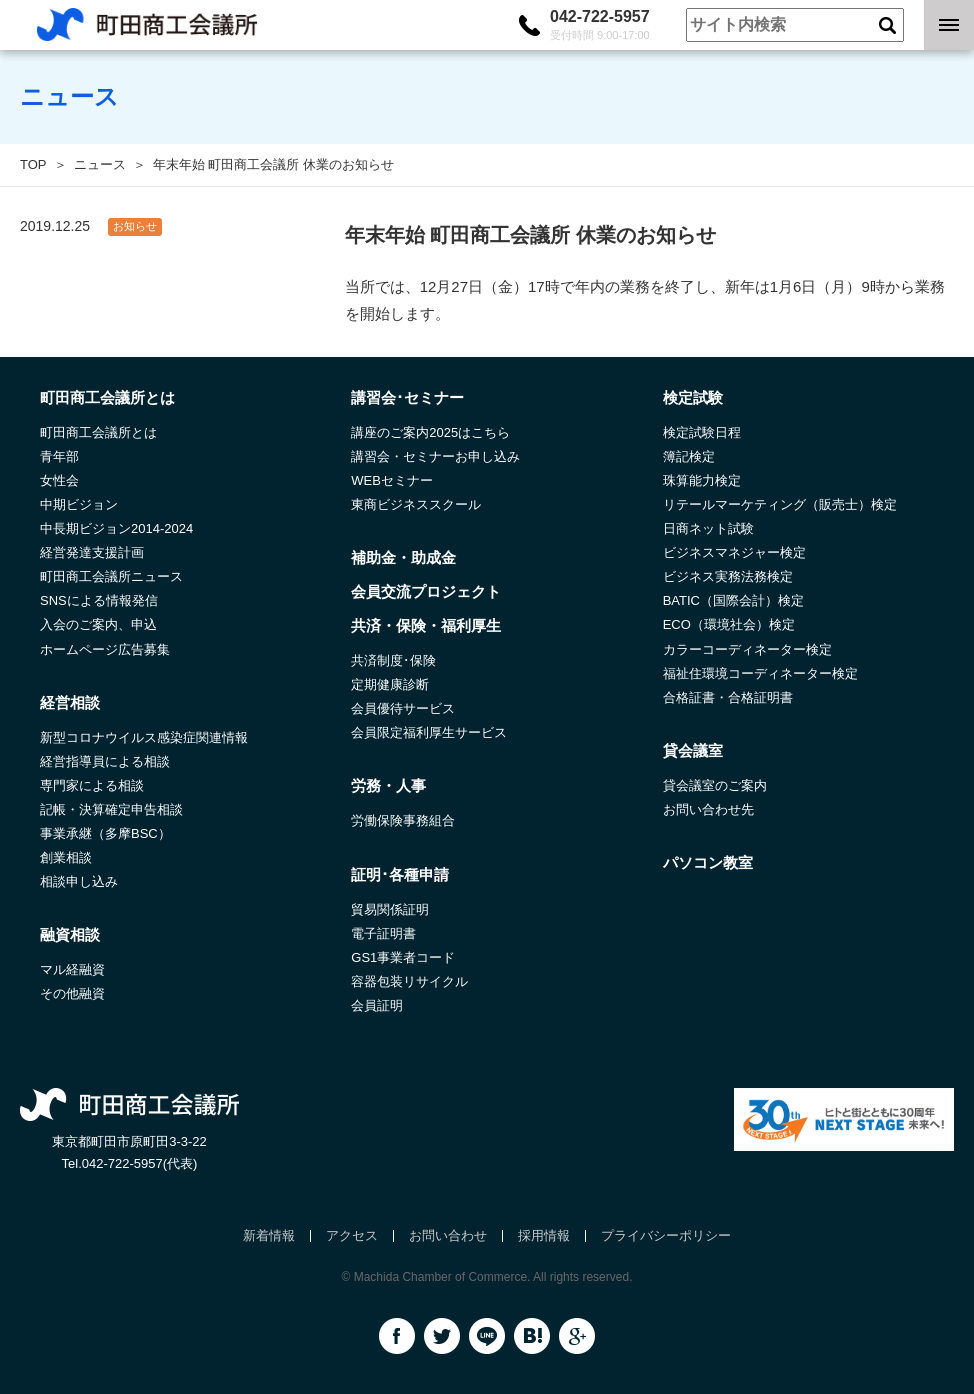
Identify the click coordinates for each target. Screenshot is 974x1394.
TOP (33, 164)
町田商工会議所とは (98, 432)
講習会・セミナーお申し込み (435, 456)
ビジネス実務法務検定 (728, 576)
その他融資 (72, 993)
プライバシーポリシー (666, 1235)
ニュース (100, 164)
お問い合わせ (448, 1235)
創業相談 (66, 857)
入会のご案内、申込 (98, 624)
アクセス (352, 1235)
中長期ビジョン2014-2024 (116, 528)
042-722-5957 (600, 25)
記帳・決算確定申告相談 (111, 809)
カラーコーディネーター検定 (747, 649)
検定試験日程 (702, 432)
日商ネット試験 (708, 528)
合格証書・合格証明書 (728, 697)
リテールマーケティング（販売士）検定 (780, 504)
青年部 (59, 456)
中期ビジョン (79, 504)
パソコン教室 (708, 862)
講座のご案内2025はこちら (430, 432)
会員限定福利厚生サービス (429, 732)
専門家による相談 (92, 785)
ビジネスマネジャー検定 (734, 552)
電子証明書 (383, 933)
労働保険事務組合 (403, 820)
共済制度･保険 (393, 660)
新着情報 (269, 1235)
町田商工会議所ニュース (111, 576)
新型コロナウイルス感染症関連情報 (144, 737)
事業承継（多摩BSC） (105, 833)
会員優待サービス (403, 708)
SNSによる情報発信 (99, 600)
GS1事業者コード (403, 957)
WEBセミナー (392, 480)
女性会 (59, 480)
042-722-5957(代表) (140, 1163)
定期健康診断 (390, 684)
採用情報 (544, 1235)
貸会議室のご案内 (715, 785)
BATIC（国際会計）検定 (733, 600)
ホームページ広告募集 (105, 649)
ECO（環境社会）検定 (729, 624)
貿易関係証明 (390, 909)
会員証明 (377, 1005)
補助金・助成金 (403, 557)
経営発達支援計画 (92, 552)
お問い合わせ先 (708, 809)
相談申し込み (79, 881)
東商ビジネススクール (416, 504)
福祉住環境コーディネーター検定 (760, 673)
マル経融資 (72, 969)
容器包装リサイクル (409, 981)
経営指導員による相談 (105, 761)
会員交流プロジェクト (426, 591)
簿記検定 (689, 456)
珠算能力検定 (702, 480)
